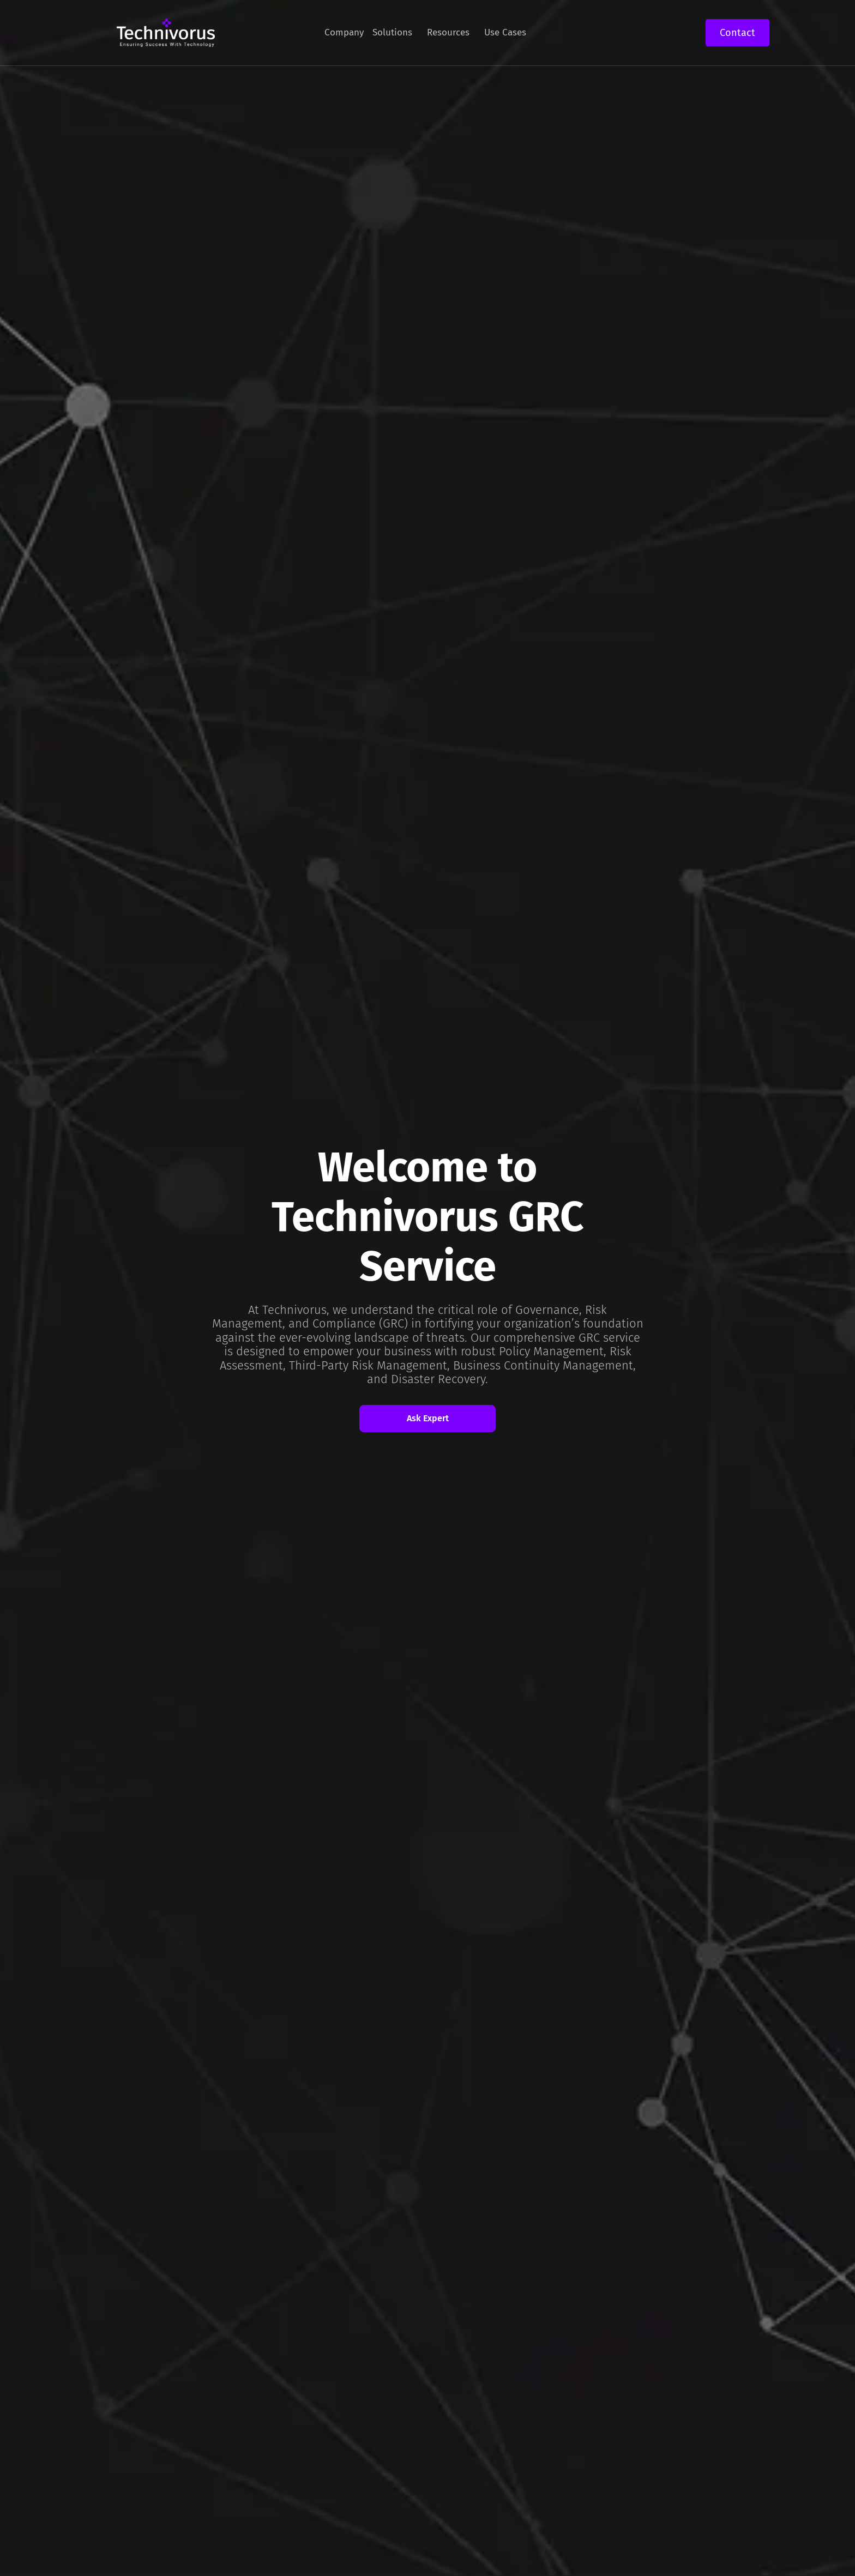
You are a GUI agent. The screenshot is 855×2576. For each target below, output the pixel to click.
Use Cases (505, 32)
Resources (448, 32)
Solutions (392, 32)
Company (344, 32)
